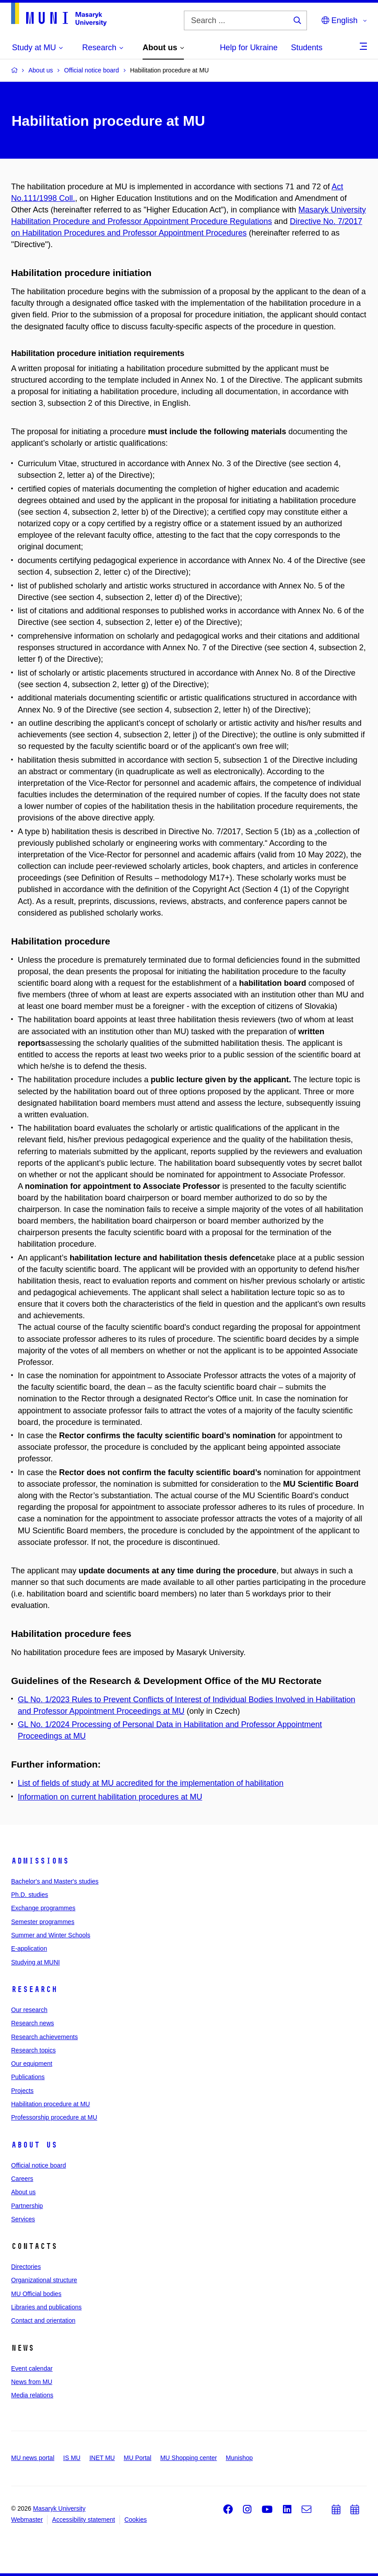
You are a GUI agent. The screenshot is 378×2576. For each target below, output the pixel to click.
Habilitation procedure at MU (50, 2104)
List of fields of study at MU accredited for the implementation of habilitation (150, 1783)
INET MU (102, 2457)
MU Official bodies (36, 2293)
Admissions (40, 1861)
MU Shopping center (188, 2457)
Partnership (27, 2205)
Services (23, 2219)
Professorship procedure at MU (54, 2117)
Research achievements (44, 2036)
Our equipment (31, 2063)
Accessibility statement (83, 2519)
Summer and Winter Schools (50, 1935)
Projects (22, 2090)
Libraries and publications (46, 2307)
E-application (29, 1948)
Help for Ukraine (249, 47)
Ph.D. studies (29, 1894)
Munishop (239, 2457)
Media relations (32, 2395)
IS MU (71, 2457)
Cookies (135, 2519)
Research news (32, 2023)
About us (34, 2145)
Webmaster (27, 2519)
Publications (28, 2076)
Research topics (33, 2050)
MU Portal (137, 2457)
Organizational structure (44, 2280)
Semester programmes (42, 1921)
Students (306, 47)
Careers (22, 2178)
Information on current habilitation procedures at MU (110, 1796)
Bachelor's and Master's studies (55, 1881)
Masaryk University (59, 2508)
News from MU (31, 2381)
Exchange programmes (43, 1908)
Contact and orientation (43, 2320)
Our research (29, 2009)
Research (34, 1989)
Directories (26, 2266)
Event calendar (31, 2368)
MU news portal (32, 2457)
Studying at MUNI (35, 1962)
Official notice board (38, 2165)
